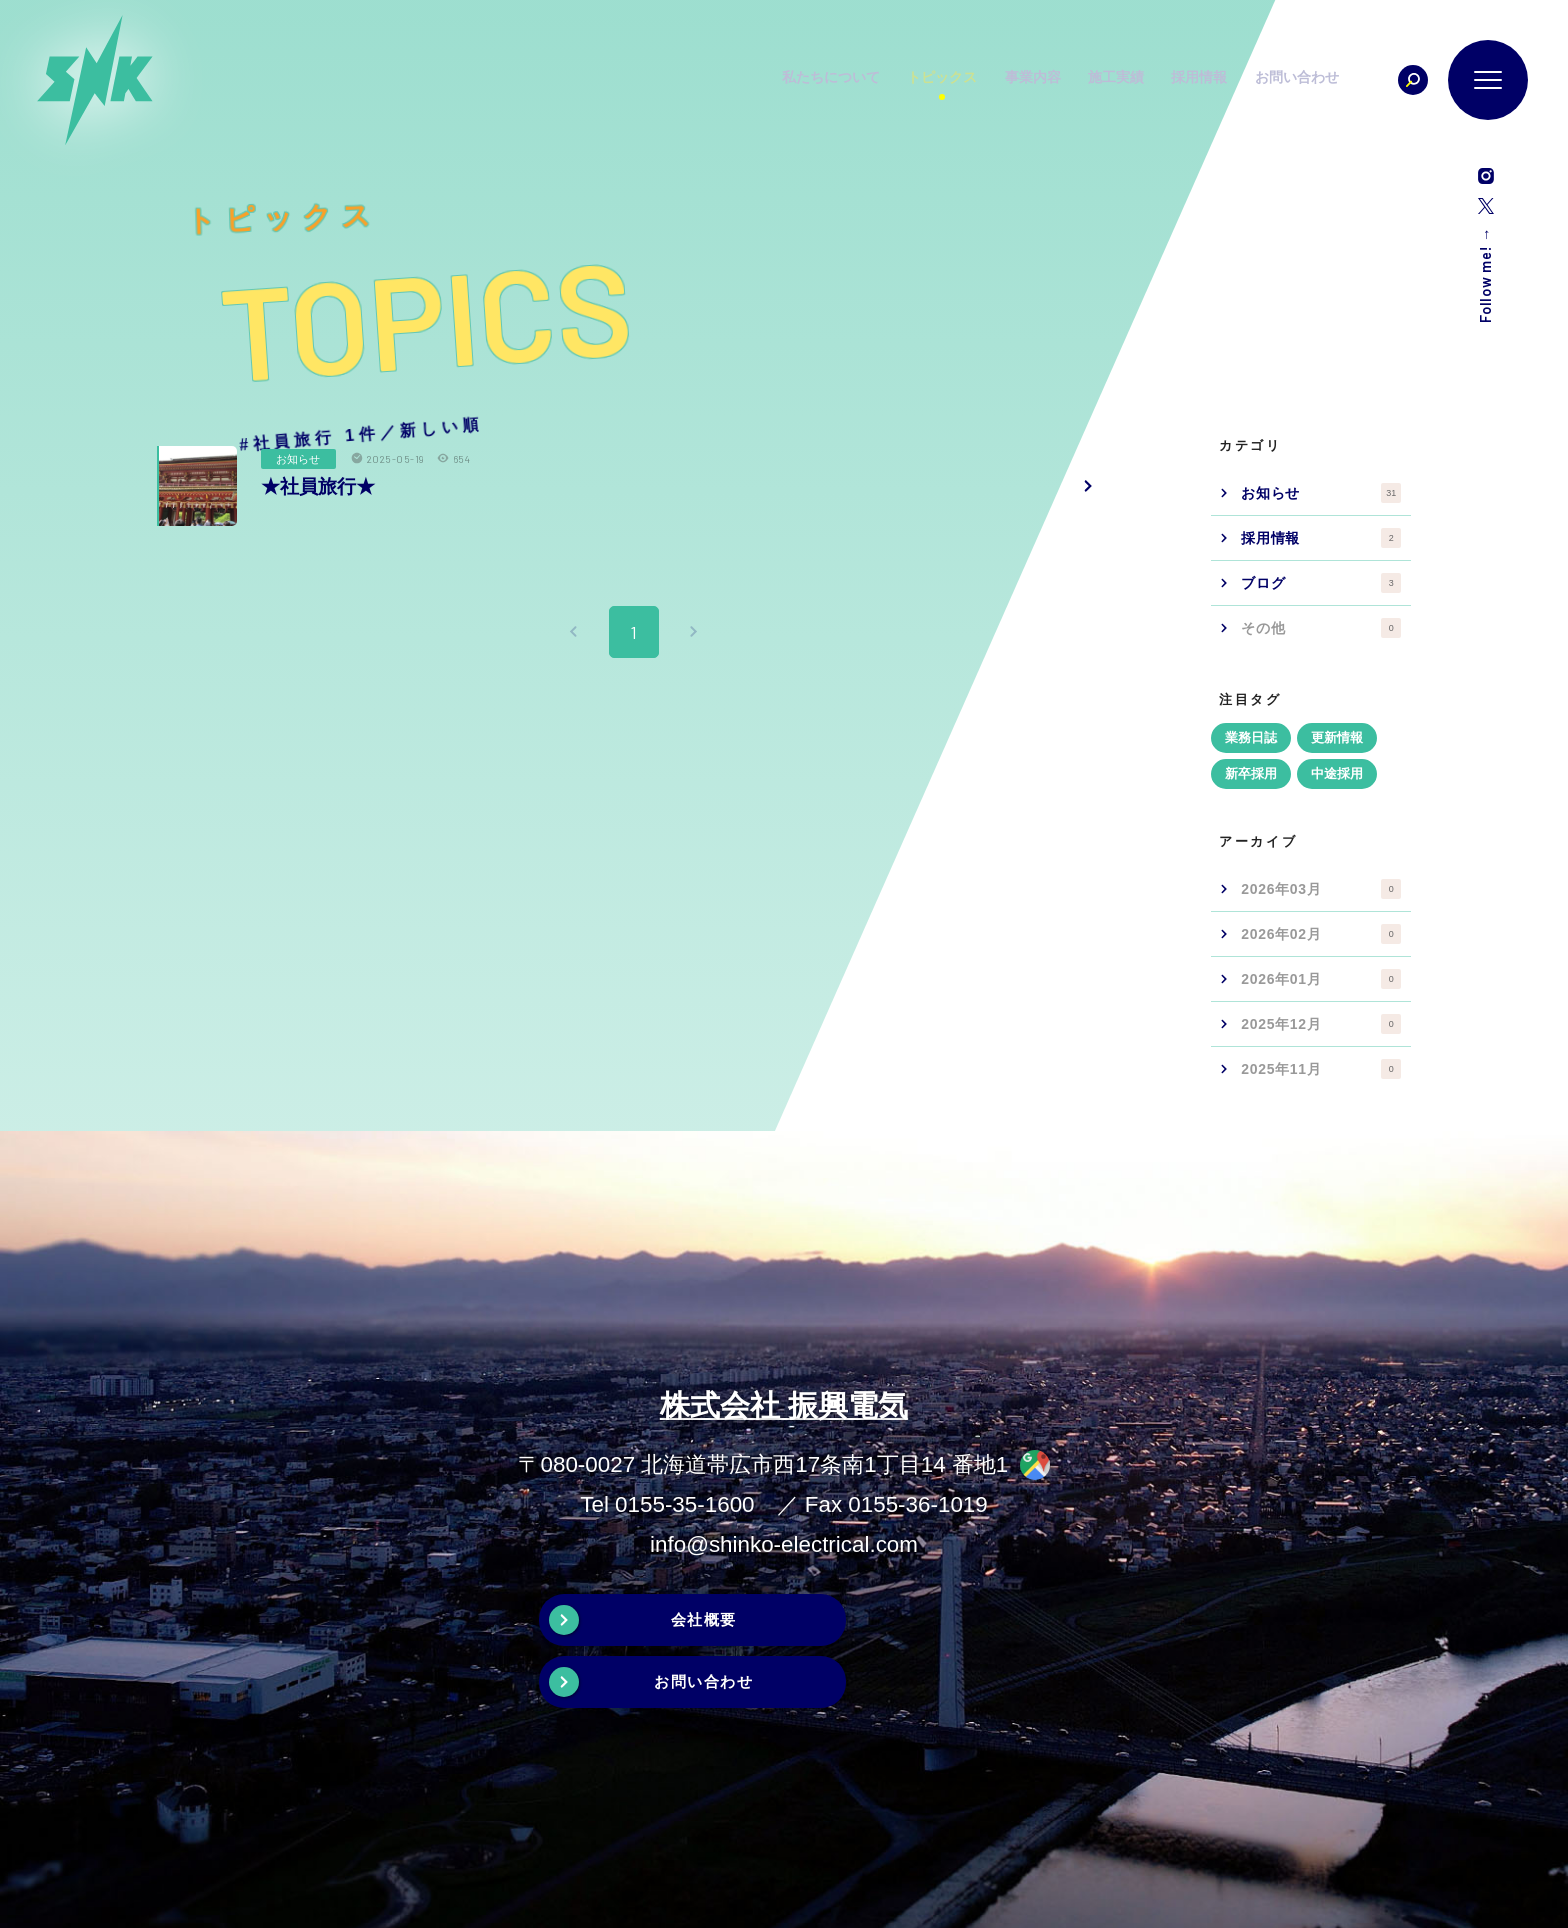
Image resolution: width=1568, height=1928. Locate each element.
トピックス (976, 80)
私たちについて (862, 80)
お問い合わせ (1341, 80)
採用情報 (1241, 80)
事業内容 (1069, 80)
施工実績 (1155, 80)
